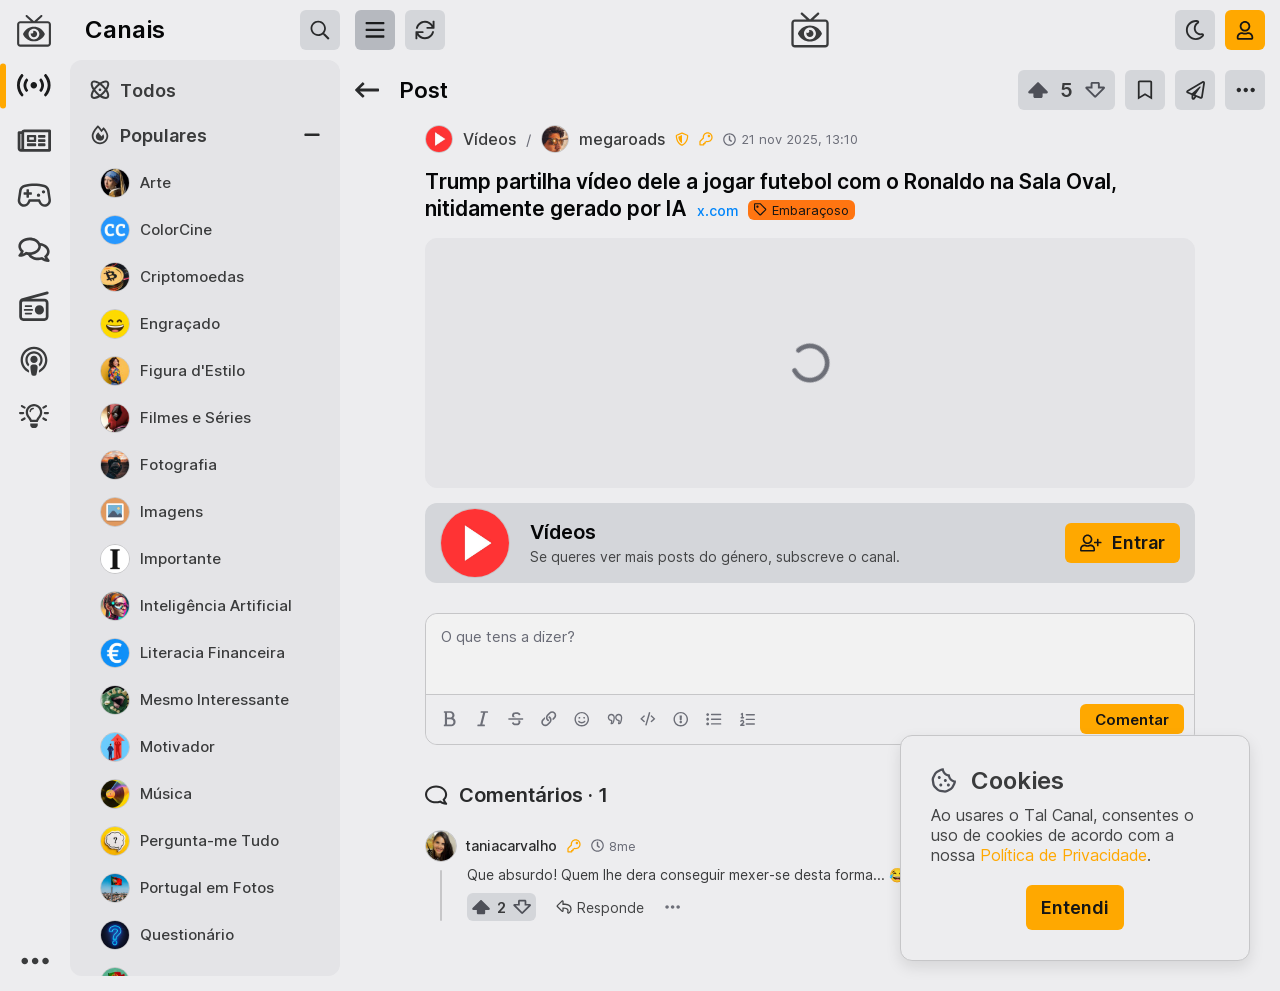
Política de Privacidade (1063, 855)
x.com (717, 210)
